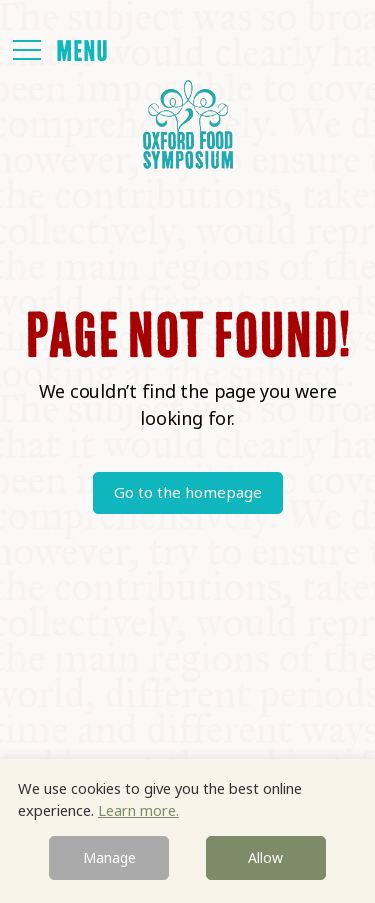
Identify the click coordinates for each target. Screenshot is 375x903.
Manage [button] (109, 857)
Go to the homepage (188, 492)
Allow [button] (265, 857)
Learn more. (138, 810)
